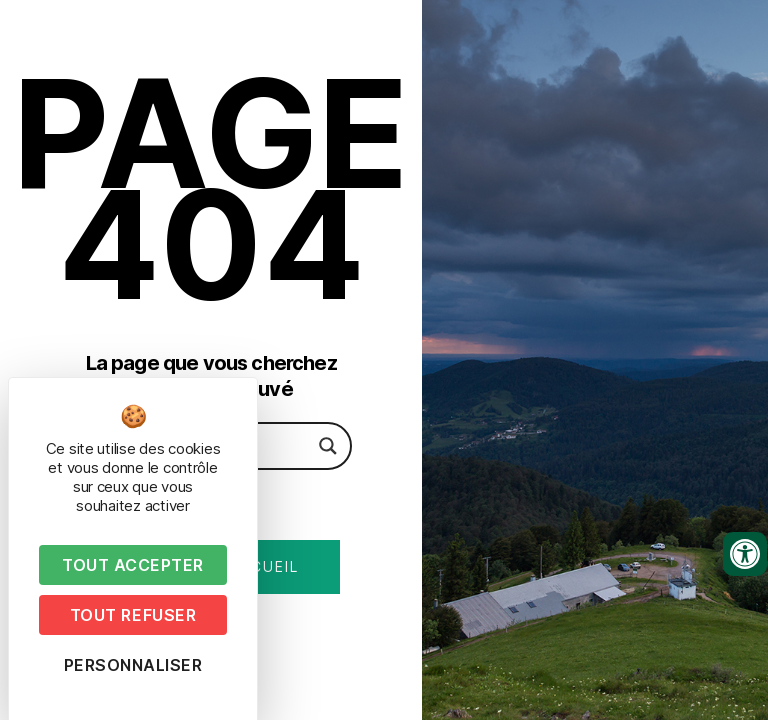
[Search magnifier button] (328, 446)
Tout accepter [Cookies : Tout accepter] (133, 565)
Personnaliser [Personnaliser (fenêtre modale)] (133, 665)
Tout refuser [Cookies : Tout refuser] (133, 615)
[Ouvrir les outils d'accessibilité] (745, 554)
